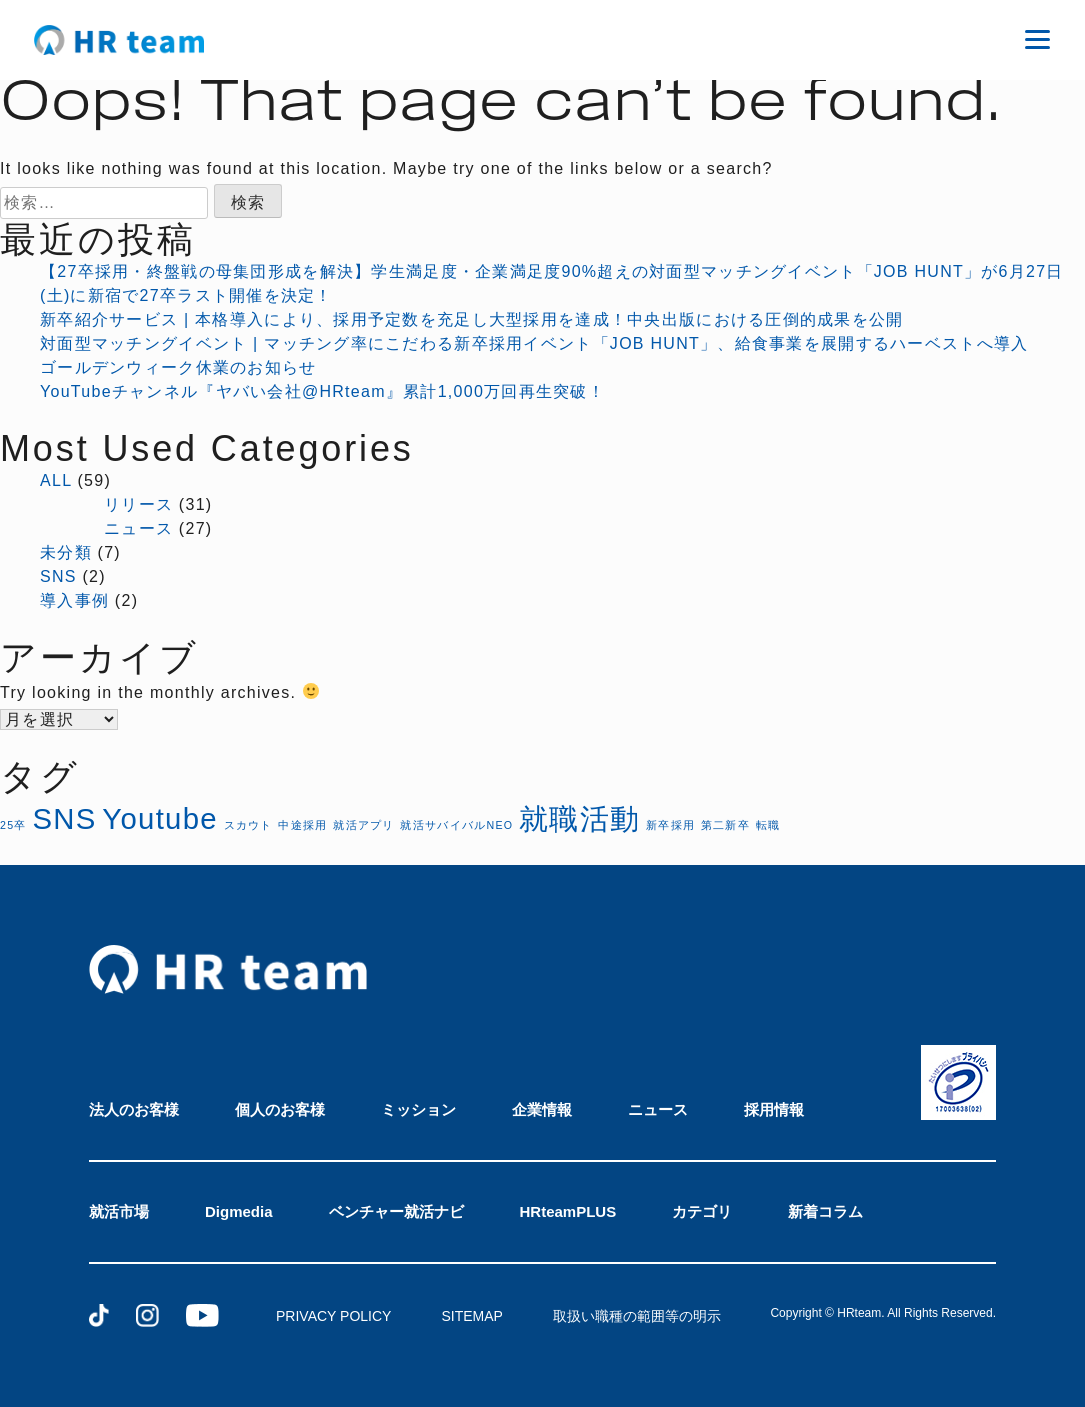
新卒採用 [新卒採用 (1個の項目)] (670, 825)
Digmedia (239, 1211)
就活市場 (119, 1211)
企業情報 (542, 1109)
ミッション (418, 1109)
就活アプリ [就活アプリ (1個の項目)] (363, 825)
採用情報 (774, 1109)
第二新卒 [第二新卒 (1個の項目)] (725, 825)
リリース (138, 504)
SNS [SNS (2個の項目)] (64, 818)
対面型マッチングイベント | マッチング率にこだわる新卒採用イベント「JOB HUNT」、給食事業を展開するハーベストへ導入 (534, 343)
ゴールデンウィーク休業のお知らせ (178, 367)
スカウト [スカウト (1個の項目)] (248, 825)
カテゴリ (702, 1211)
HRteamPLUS (568, 1211)
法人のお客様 (134, 1109)
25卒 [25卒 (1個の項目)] (13, 825)
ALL (56, 480)
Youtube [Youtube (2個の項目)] (160, 818)
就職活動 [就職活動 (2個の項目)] (579, 818)
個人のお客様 (280, 1109)
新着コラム (825, 1211)
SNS (58, 576)
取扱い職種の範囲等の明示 (637, 1316)
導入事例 (74, 600)
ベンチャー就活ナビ (396, 1211)
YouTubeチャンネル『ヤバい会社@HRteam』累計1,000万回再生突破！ (322, 391)
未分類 (66, 552)
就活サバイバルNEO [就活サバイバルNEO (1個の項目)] (456, 825)
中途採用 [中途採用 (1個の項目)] (302, 825)
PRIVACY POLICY (333, 1316)
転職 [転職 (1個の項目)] (768, 825)
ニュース (138, 528)
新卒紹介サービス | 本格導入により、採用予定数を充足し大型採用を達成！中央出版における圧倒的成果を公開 (472, 319)
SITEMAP (471, 1316)
